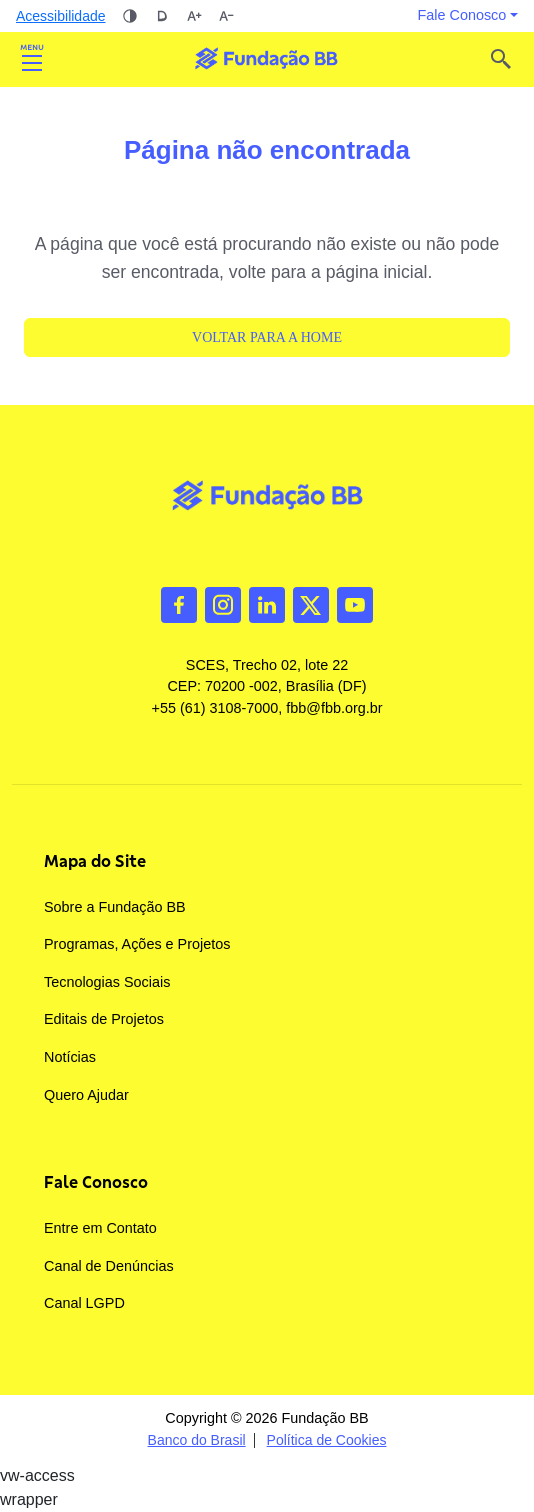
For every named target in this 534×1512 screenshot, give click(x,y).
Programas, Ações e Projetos (137, 944)
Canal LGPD (84, 1303)
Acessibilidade (61, 16)
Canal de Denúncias (109, 1266)
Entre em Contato (100, 1228)
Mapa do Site (95, 861)
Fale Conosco (96, 1182)
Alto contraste (130, 16)
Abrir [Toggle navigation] (32, 59)
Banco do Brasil (197, 1440)
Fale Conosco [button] (462, 15)
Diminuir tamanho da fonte (226, 16)
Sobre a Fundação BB (115, 907)
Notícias (70, 1057)
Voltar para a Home (267, 337)
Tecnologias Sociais (107, 982)
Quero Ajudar (86, 1095)
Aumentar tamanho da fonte (194, 16)
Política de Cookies (327, 1440)
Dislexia (162, 16)
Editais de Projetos (104, 1019)
